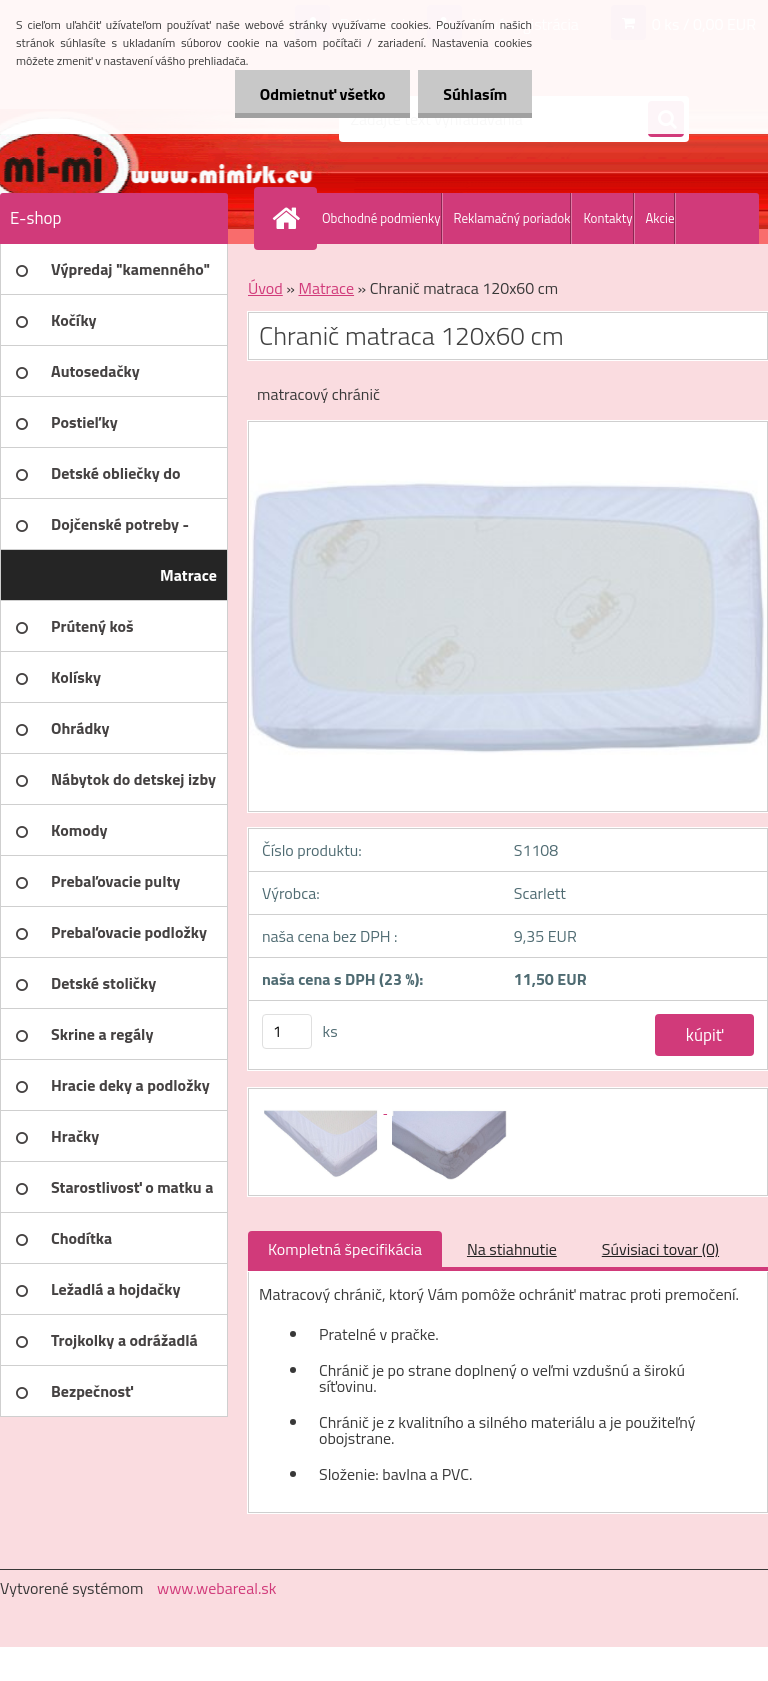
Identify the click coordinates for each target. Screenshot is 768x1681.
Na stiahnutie (512, 1249)
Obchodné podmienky (381, 218)
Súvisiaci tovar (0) (660, 1249)
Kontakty (607, 218)
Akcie (660, 218)
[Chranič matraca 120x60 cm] (323, 1107)
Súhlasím (475, 94)
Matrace (326, 288)
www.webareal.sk (217, 1588)
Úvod (265, 288)
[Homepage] (290, 218)
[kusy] (287, 1031)
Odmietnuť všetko (322, 94)
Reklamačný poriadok (512, 218)
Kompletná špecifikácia (345, 1249)
